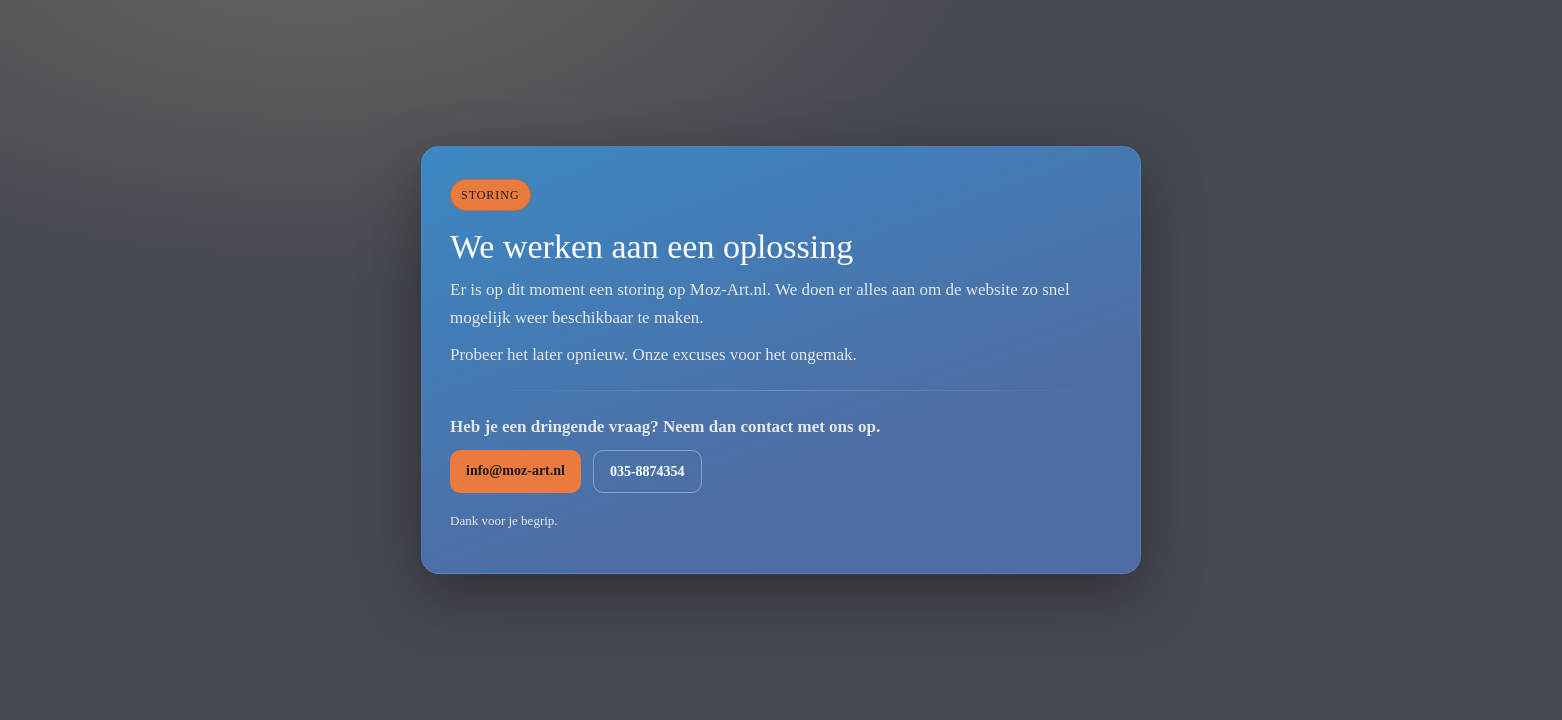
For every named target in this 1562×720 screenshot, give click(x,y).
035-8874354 (647, 471)
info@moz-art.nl (515, 470)
